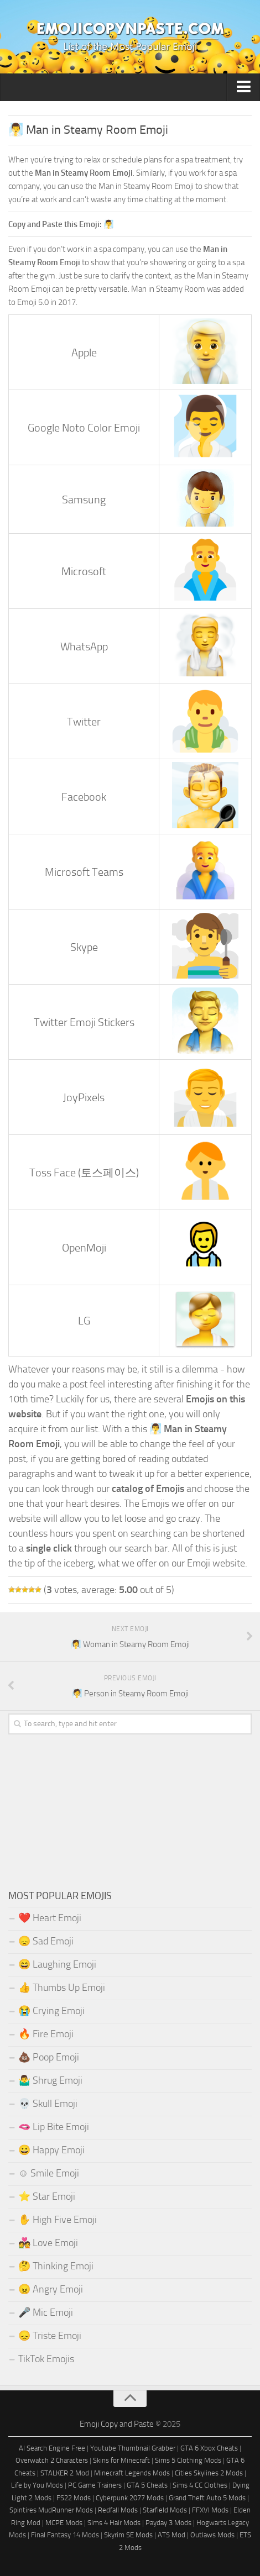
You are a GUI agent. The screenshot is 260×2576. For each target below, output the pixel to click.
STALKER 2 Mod (64, 2473)
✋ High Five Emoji (57, 2220)
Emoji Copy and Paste (117, 2424)
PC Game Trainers (95, 2485)
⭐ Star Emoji (46, 2196)
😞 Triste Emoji (49, 2336)
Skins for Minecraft (121, 2460)
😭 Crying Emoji (51, 2011)
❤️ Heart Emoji (49, 1918)
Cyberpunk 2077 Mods (130, 2498)
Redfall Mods (118, 2510)
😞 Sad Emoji (46, 1941)
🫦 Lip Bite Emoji (53, 2127)
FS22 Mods (73, 2498)
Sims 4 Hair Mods (114, 2523)
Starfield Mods (165, 2510)
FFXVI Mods (210, 2510)
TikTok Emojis (46, 2359)
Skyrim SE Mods (128, 2535)
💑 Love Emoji (48, 2243)
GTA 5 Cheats (147, 2485)
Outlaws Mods (212, 2535)
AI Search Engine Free (52, 2448)
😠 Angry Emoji (50, 2289)
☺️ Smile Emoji (48, 2173)
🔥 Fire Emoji (46, 2034)
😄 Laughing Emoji (57, 1964)
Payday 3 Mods (168, 2523)
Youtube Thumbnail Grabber (132, 2448)
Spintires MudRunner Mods (51, 2510)
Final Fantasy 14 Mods (65, 2535)
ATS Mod (171, 2535)
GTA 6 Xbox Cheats (209, 2448)
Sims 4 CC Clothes (200, 2485)
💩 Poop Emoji (48, 2057)
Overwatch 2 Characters (51, 2460)
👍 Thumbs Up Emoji (61, 1987)
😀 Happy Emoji (51, 2150)
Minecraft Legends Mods (132, 2473)
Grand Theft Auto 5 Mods (207, 2498)
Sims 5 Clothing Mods (188, 2460)
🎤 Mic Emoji (45, 2312)
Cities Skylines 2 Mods (209, 2473)
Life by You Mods (37, 2485)
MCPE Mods (63, 2523)
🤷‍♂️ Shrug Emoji (50, 2080)
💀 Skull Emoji (47, 2103)
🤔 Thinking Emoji (55, 2266)
